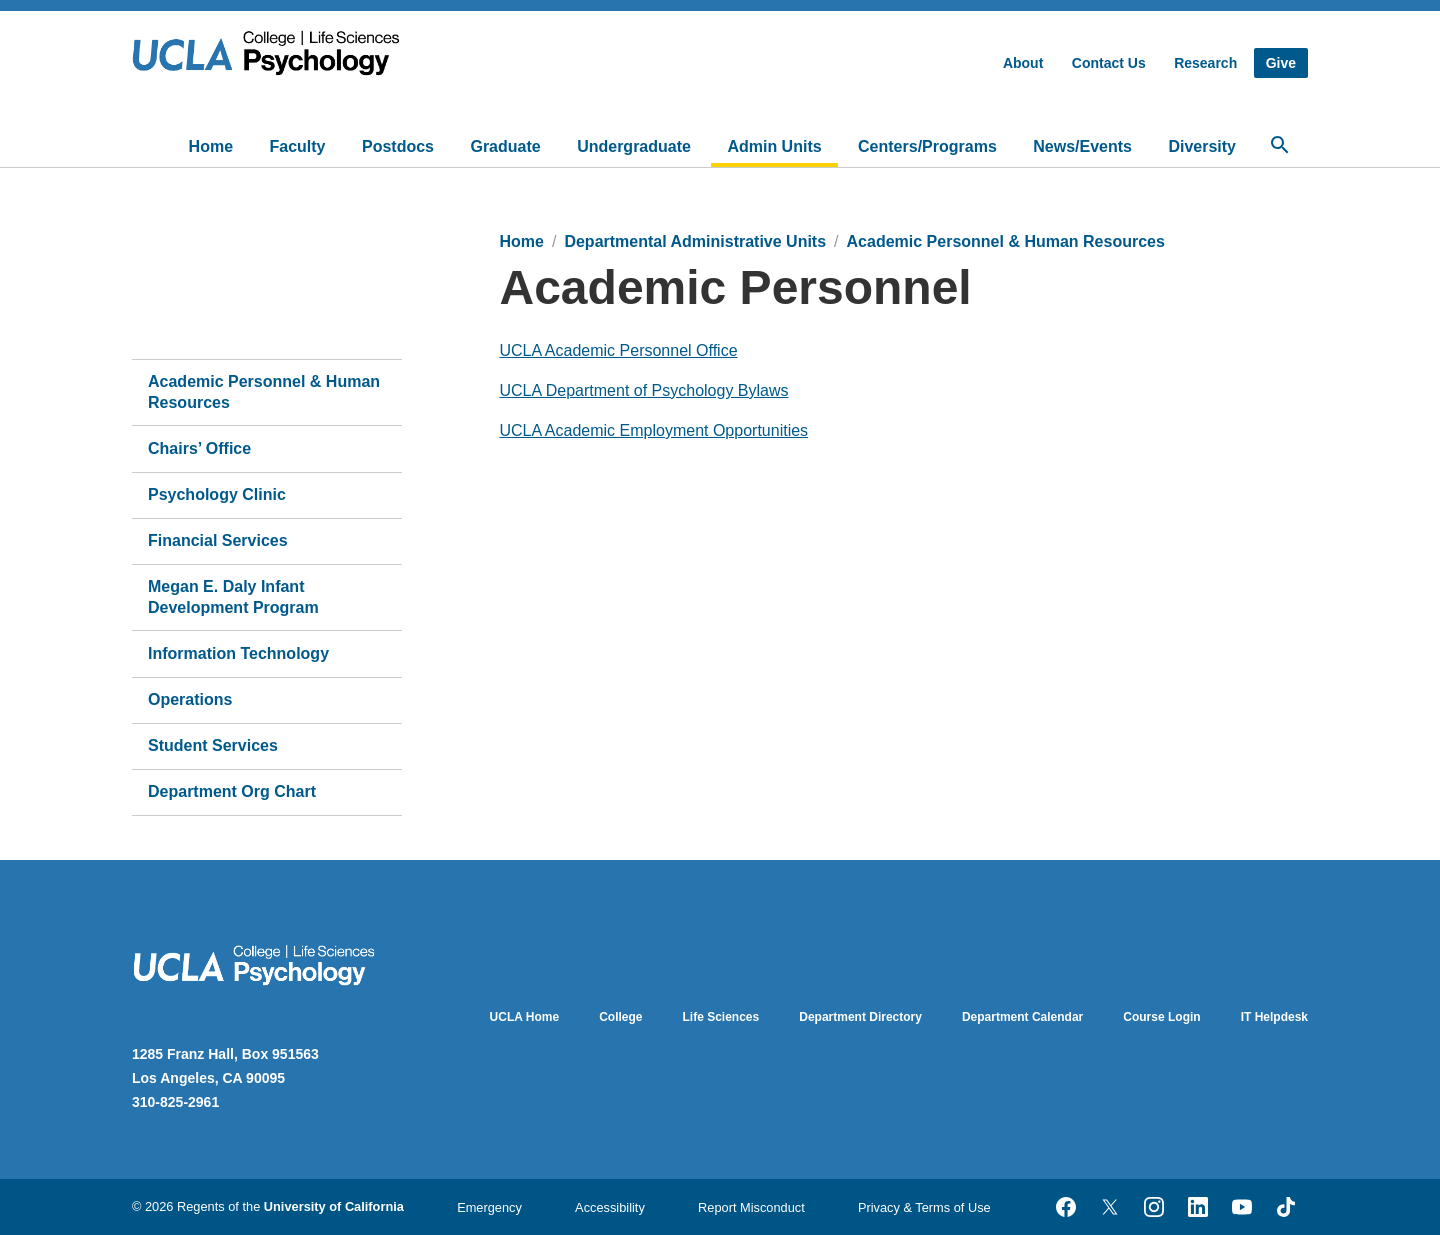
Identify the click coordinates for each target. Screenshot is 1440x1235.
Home (211, 146)
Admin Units (774, 146)
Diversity (1202, 146)
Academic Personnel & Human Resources (1006, 241)
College (620, 1017)
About (1023, 63)
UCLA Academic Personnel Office (619, 350)
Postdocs (398, 146)
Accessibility (610, 1207)
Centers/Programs (927, 146)
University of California (334, 1206)
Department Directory (860, 1017)
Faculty (298, 146)
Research (1205, 63)
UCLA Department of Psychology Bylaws (644, 390)
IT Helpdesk (1274, 1017)
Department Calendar (1022, 1017)
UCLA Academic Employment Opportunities (654, 430)
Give (1281, 63)
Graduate (505, 146)
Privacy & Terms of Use (924, 1207)
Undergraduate (634, 146)
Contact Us (1109, 63)
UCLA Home (525, 1017)
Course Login (1161, 1017)
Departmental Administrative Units (695, 241)
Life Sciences (721, 1017)
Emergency (489, 1207)
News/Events (1082, 146)
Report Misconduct (751, 1207)
